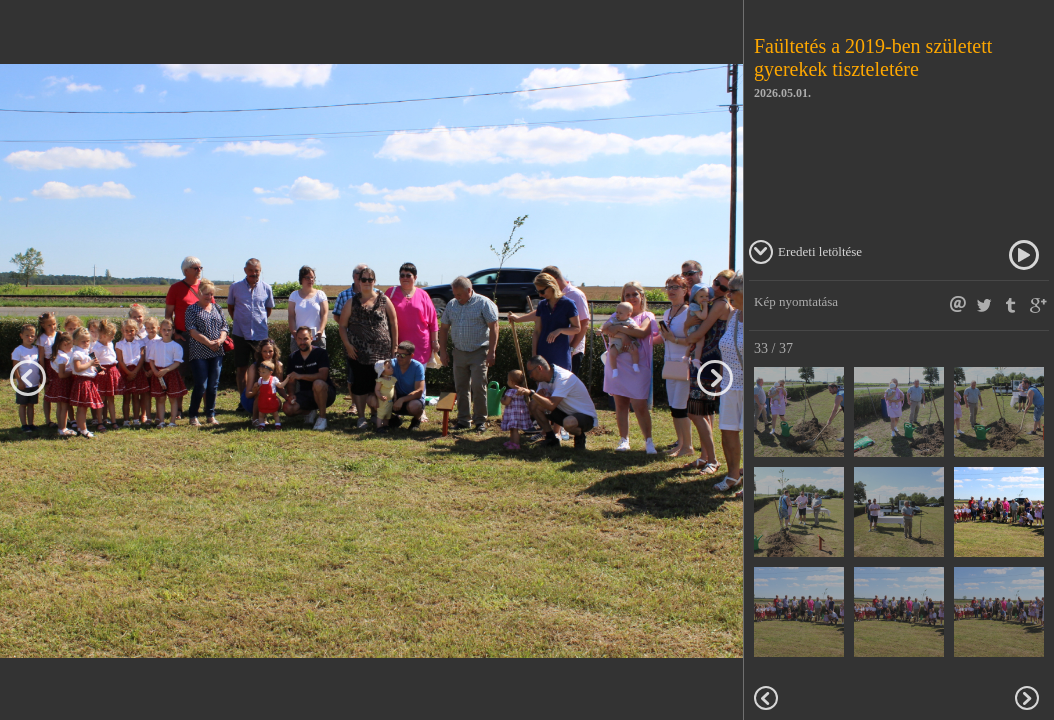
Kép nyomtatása (796, 301)
